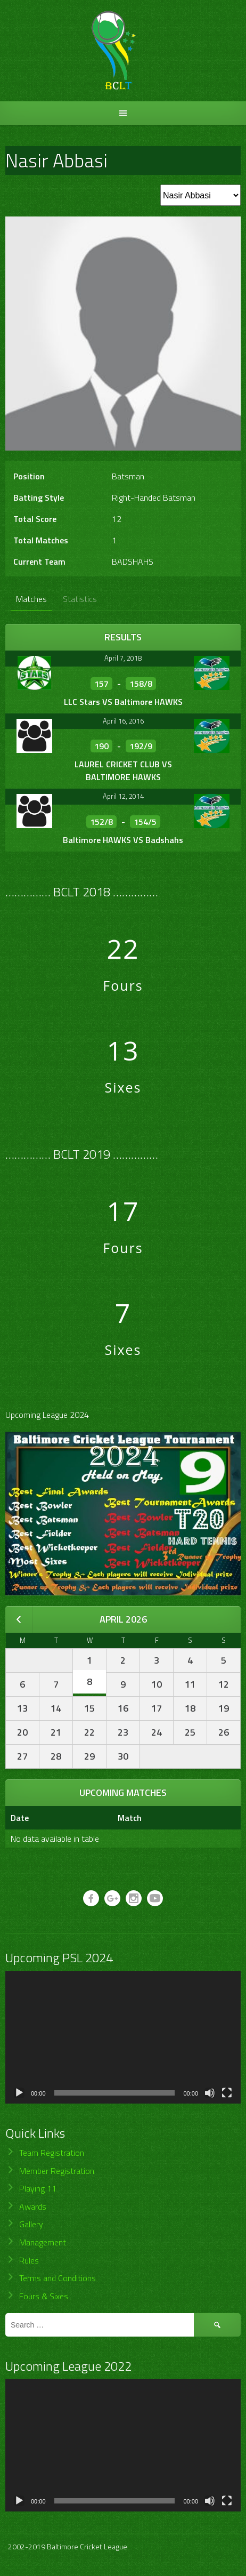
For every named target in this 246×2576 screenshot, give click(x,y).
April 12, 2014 (123, 796)
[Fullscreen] (227, 2093)
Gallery (31, 2224)
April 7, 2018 (123, 658)
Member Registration (56, 2170)
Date (20, 1817)
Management (42, 2242)
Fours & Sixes (43, 2296)
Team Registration (51, 2152)
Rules (29, 2260)
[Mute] (209, 2093)
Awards (32, 2206)
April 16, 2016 (123, 721)
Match (130, 1817)
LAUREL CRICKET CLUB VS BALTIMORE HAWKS (123, 770)
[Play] (19, 2093)
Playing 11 (37, 2188)
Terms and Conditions (57, 2278)
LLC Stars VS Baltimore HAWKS (123, 701)
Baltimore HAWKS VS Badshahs (123, 839)
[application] (123, 2037)
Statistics (80, 598)
